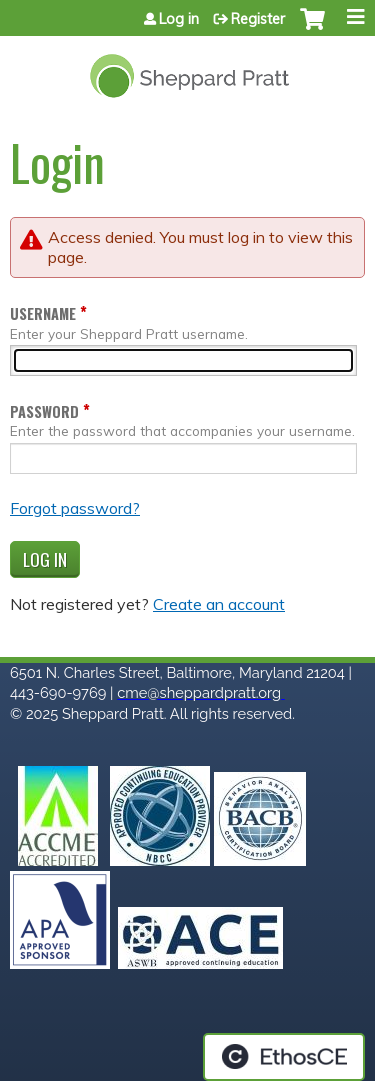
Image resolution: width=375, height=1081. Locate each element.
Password (44, 411)
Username (43, 313)
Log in (179, 19)
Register (258, 19)
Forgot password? (75, 508)
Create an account (219, 604)
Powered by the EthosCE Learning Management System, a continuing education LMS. (284, 1057)
